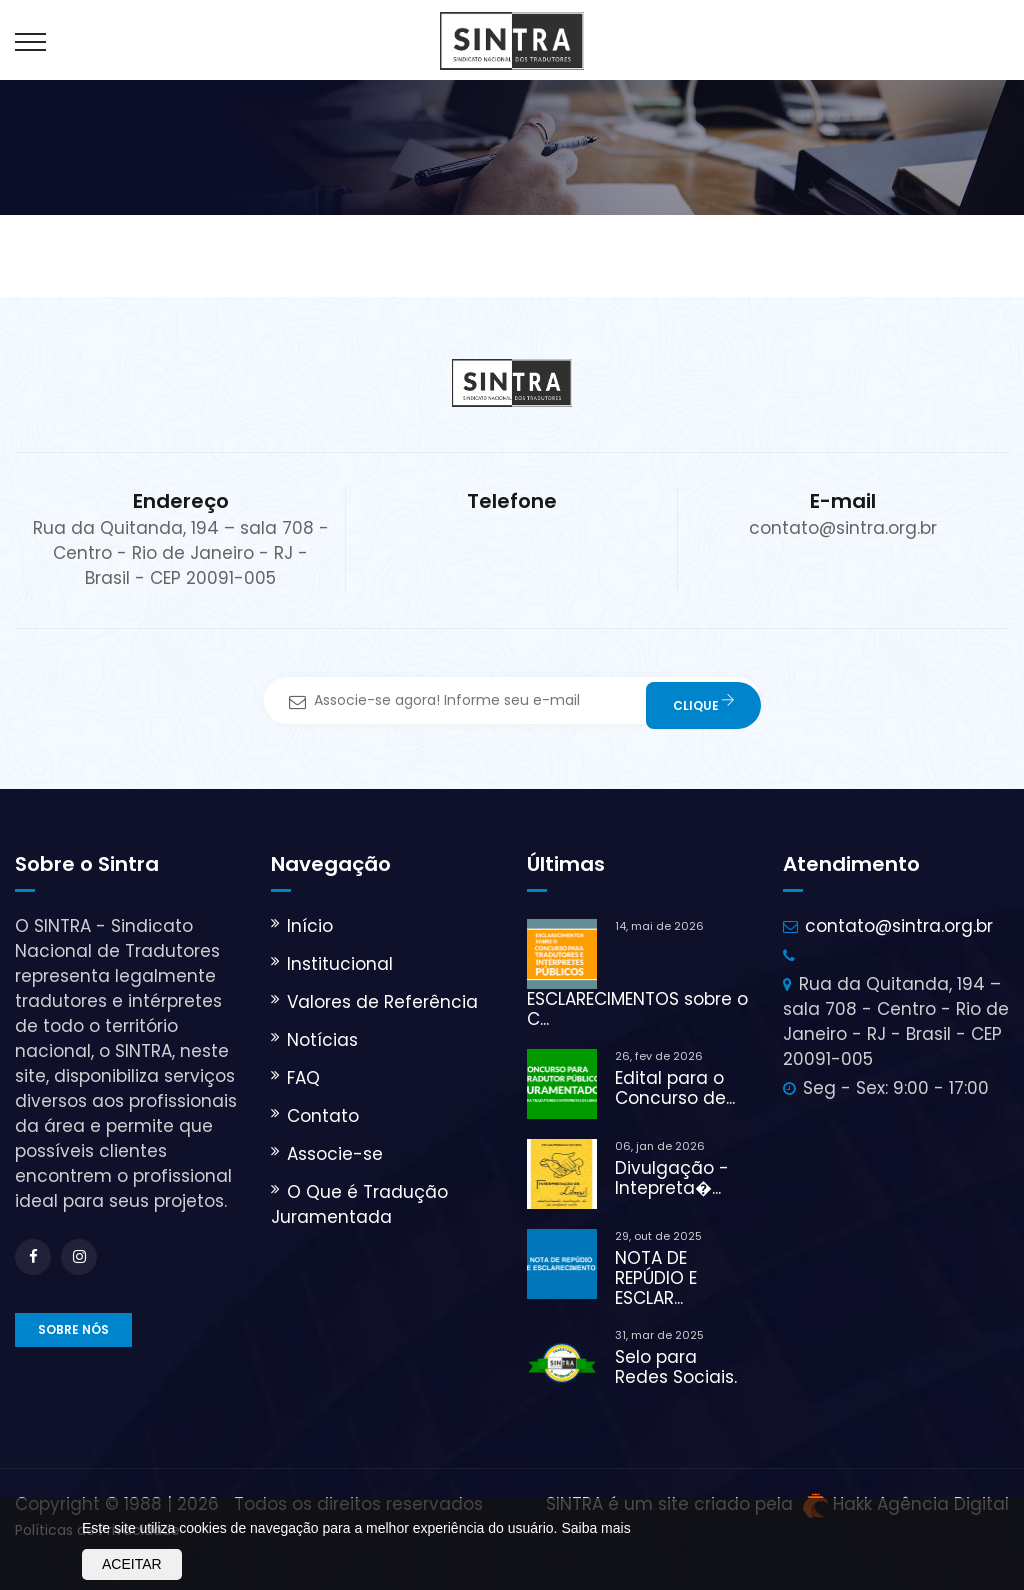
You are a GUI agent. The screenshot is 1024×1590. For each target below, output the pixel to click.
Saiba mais (595, 1528)
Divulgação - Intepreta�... (672, 1178)
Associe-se (335, 1154)
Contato (323, 1116)
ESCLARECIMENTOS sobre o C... (637, 1009)
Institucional (340, 964)
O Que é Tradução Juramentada (359, 1204)
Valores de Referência (382, 1002)
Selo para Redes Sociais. (676, 1367)
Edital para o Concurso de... (675, 1088)
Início (310, 926)
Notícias (322, 1040)
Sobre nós (73, 1329)
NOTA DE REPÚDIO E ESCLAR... (656, 1278)
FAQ (303, 1078)
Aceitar (132, 1564)
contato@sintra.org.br (899, 926)
